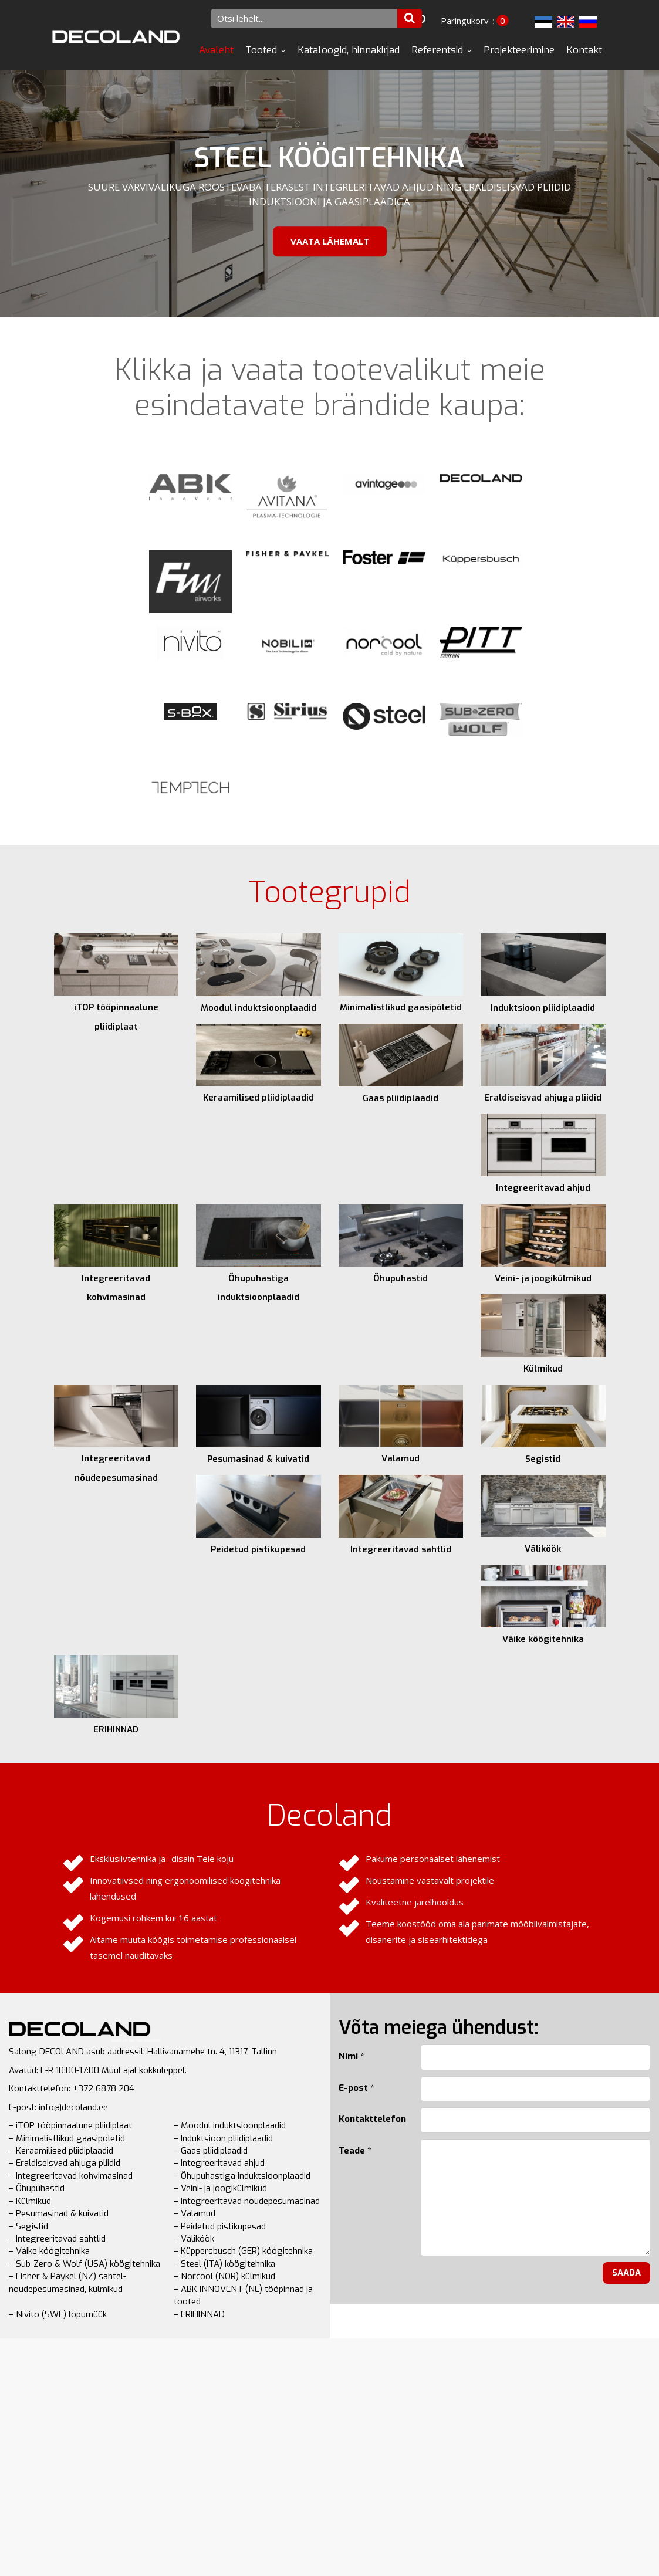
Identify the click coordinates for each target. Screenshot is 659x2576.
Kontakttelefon (371, 2119)
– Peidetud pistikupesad (220, 2226)
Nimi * (351, 2056)
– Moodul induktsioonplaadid (230, 2125)
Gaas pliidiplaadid (400, 1098)
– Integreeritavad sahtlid (57, 2239)
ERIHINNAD (115, 1729)
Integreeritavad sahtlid (400, 1549)
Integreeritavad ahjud (543, 1188)
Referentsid (437, 50)
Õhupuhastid (400, 1278)
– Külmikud (30, 2201)
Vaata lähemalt (329, 241)
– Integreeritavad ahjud (219, 2163)
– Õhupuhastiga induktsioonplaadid (242, 2176)
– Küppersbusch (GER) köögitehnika (243, 2251)
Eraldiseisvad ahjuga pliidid (542, 1097)
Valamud (400, 1458)
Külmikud (543, 1369)
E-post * (356, 2088)
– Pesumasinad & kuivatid (59, 2213)
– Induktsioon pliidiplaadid (223, 2138)
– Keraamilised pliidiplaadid (61, 2151)
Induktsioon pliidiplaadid (543, 1008)
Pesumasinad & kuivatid (258, 1459)
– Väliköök (194, 2239)
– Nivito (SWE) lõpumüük (58, 2314)
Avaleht (216, 50)
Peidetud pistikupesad (258, 1549)
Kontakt (584, 50)
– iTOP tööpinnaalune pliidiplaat (70, 2125)
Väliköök (543, 1549)
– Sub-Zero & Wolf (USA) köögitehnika (84, 2264)
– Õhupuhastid (37, 2188)
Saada (626, 2273)
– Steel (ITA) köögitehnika (224, 2264)
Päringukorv (465, 20)
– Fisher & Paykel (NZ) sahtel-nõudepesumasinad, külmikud (67, 2282)
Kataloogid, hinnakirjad (349, 50)
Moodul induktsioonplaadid (258, 1008)
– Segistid (28, 2226)
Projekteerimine (519, 50)
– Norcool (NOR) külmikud (224, 2276)
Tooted (261, 50)
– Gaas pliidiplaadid (211, 2151)
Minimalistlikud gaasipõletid (401, 1007)
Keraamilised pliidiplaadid (258, 1097)
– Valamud (194, 2213)
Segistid (542, 1459)
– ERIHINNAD (199, 2314)
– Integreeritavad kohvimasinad (71, 2176)
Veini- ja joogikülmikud (543, 1278)
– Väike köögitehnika (49, 2251)
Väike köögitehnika (543, 1639)
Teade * (355, 2151)
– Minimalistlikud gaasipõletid (67, 2138)
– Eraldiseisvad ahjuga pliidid (64, 2163)
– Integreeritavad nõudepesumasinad (247, 2201)
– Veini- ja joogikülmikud (220, 2188)
